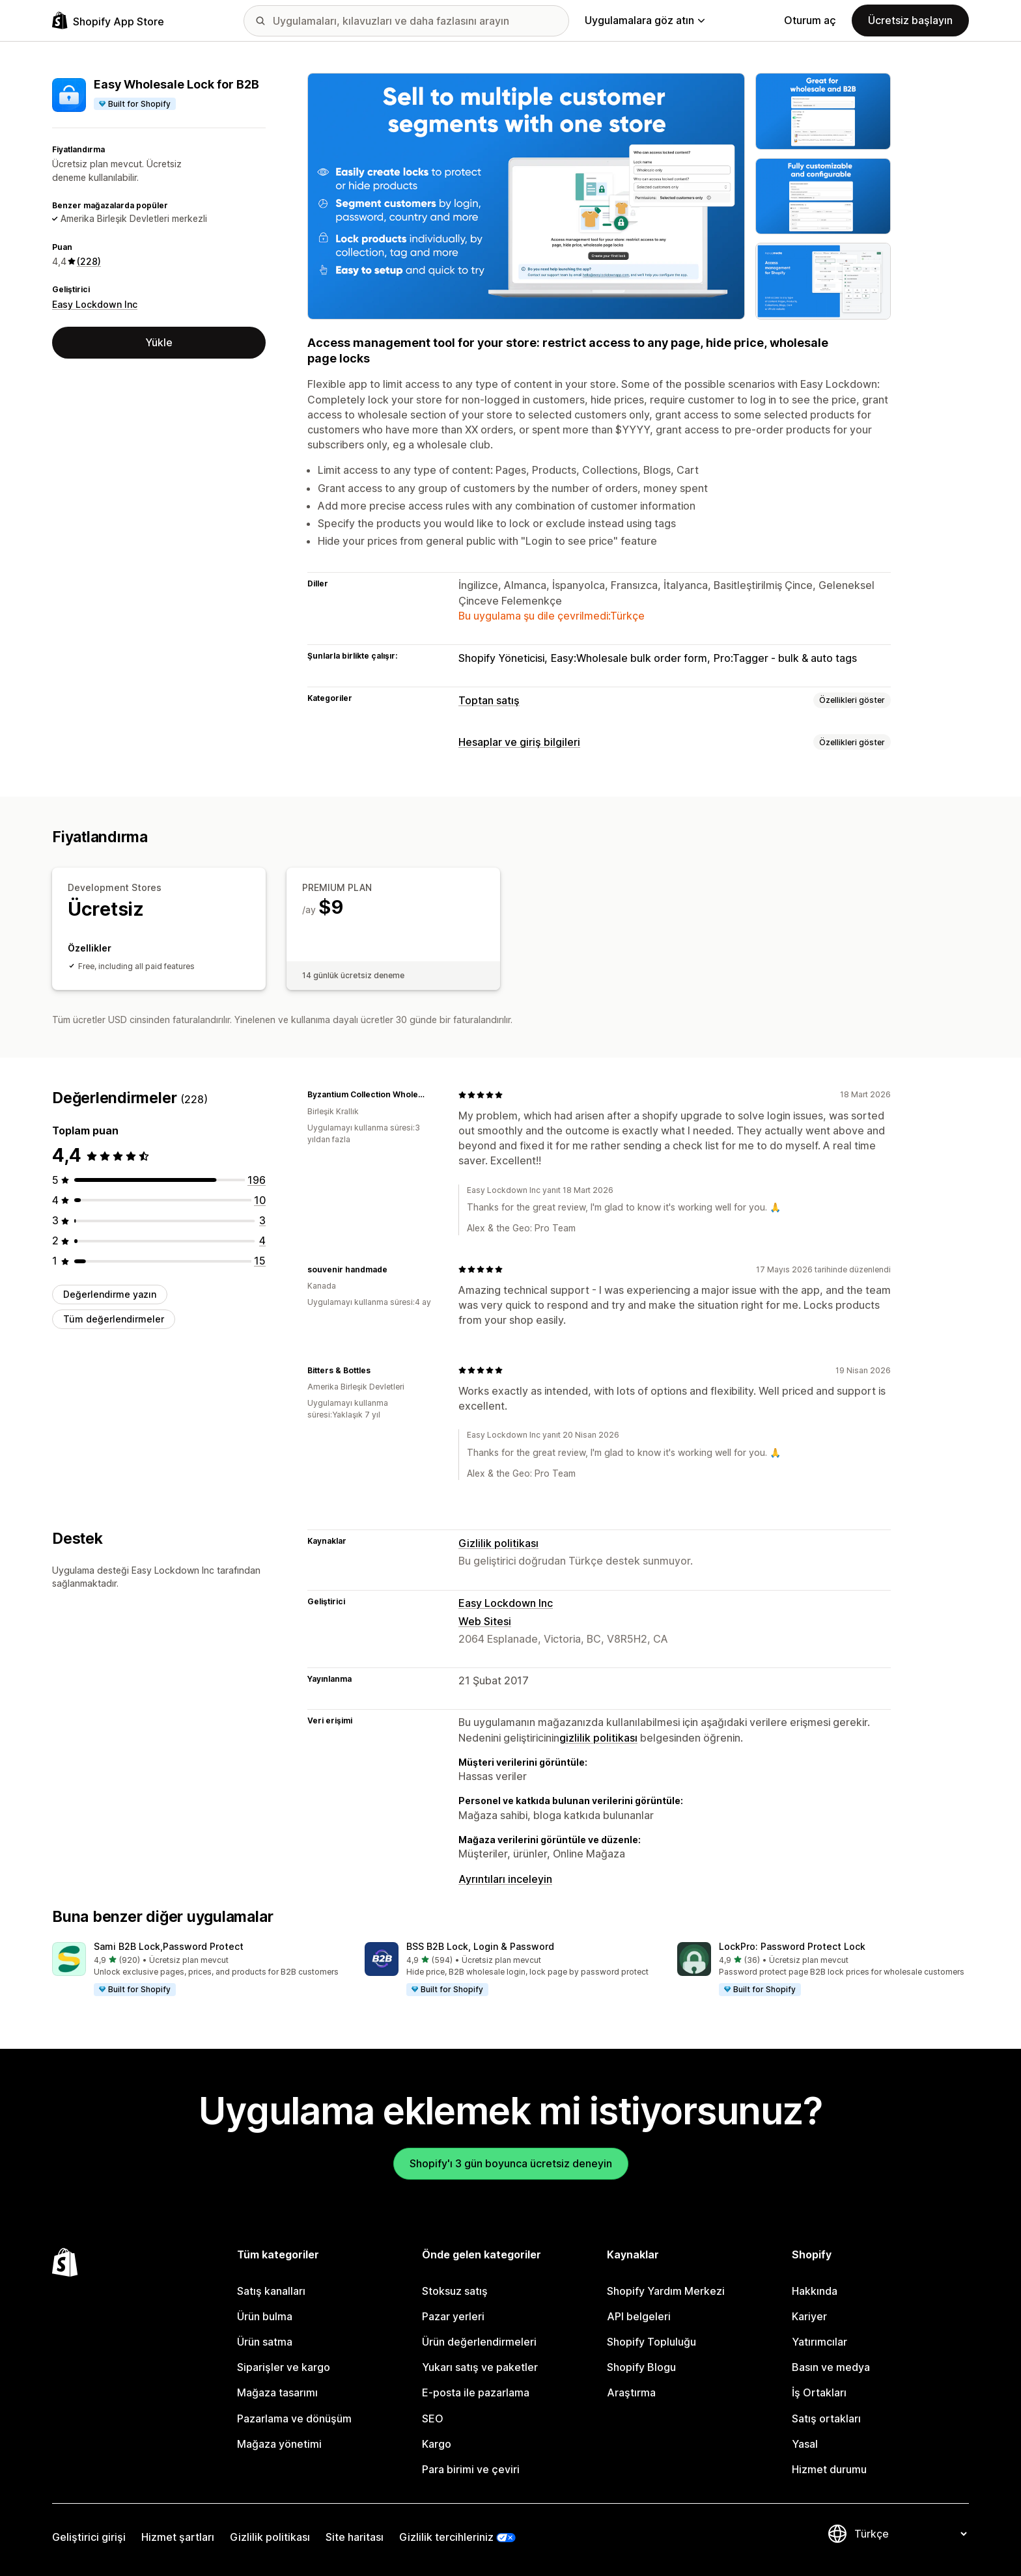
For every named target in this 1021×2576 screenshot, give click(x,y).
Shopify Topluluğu (651, 2341)
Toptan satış (489, 700)
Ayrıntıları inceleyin (505, 1878)
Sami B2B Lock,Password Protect (169, 1946)
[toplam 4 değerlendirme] (262, 1240)
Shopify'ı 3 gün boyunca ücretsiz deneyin (511, 2163)
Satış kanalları (271, 2290)
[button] (198, 1969)
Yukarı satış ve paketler (480, 2367)
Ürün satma (264, 2341)
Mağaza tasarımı (277, 2392)
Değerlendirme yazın (109, 1294)
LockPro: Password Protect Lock (792, 1946)
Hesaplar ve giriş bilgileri (519, 741)
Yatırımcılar (819, 2341)
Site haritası (355, 2536)
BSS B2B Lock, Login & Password (480, 1946)
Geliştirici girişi (89, 2536)
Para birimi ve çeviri (471, 2469)
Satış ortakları (826, 2418)
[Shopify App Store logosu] (108, 20)
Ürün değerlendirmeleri (479, 2341)
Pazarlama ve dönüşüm (294, 2418)
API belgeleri (639, 2316)
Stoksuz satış (455, 2290)
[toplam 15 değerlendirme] (260, 1260)
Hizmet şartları (177, 2536)
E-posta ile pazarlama (475, 2392)
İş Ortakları (819, 2392)
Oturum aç (810, 20)
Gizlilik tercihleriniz (446, 2536)
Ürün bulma (264, 2316)
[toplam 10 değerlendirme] (260, 1200)
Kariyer (809, 2316)
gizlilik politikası (598, 1737)
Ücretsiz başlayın (910, 20)
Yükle (159, 342)
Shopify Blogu (641, 2367)
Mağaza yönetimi (279, 2443)
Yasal (805, 2443)
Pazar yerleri (453, 2316)
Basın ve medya (831, 2367)
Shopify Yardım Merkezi (666, 2290)
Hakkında (814, 2290)
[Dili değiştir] (910, 2534)
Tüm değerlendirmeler (113, 1318)
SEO (432, 2418)
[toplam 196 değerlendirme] (256, 1179)
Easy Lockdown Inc (94, 304)
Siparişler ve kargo (283, 2367)
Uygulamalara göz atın (645, 20)
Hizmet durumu (829, 2469)
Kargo (436, 2443)
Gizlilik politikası (498, 1543)
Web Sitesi (484, 1621)
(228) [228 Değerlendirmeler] (89, 261)
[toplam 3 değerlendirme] (262, 1220)
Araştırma (631, 2392)
